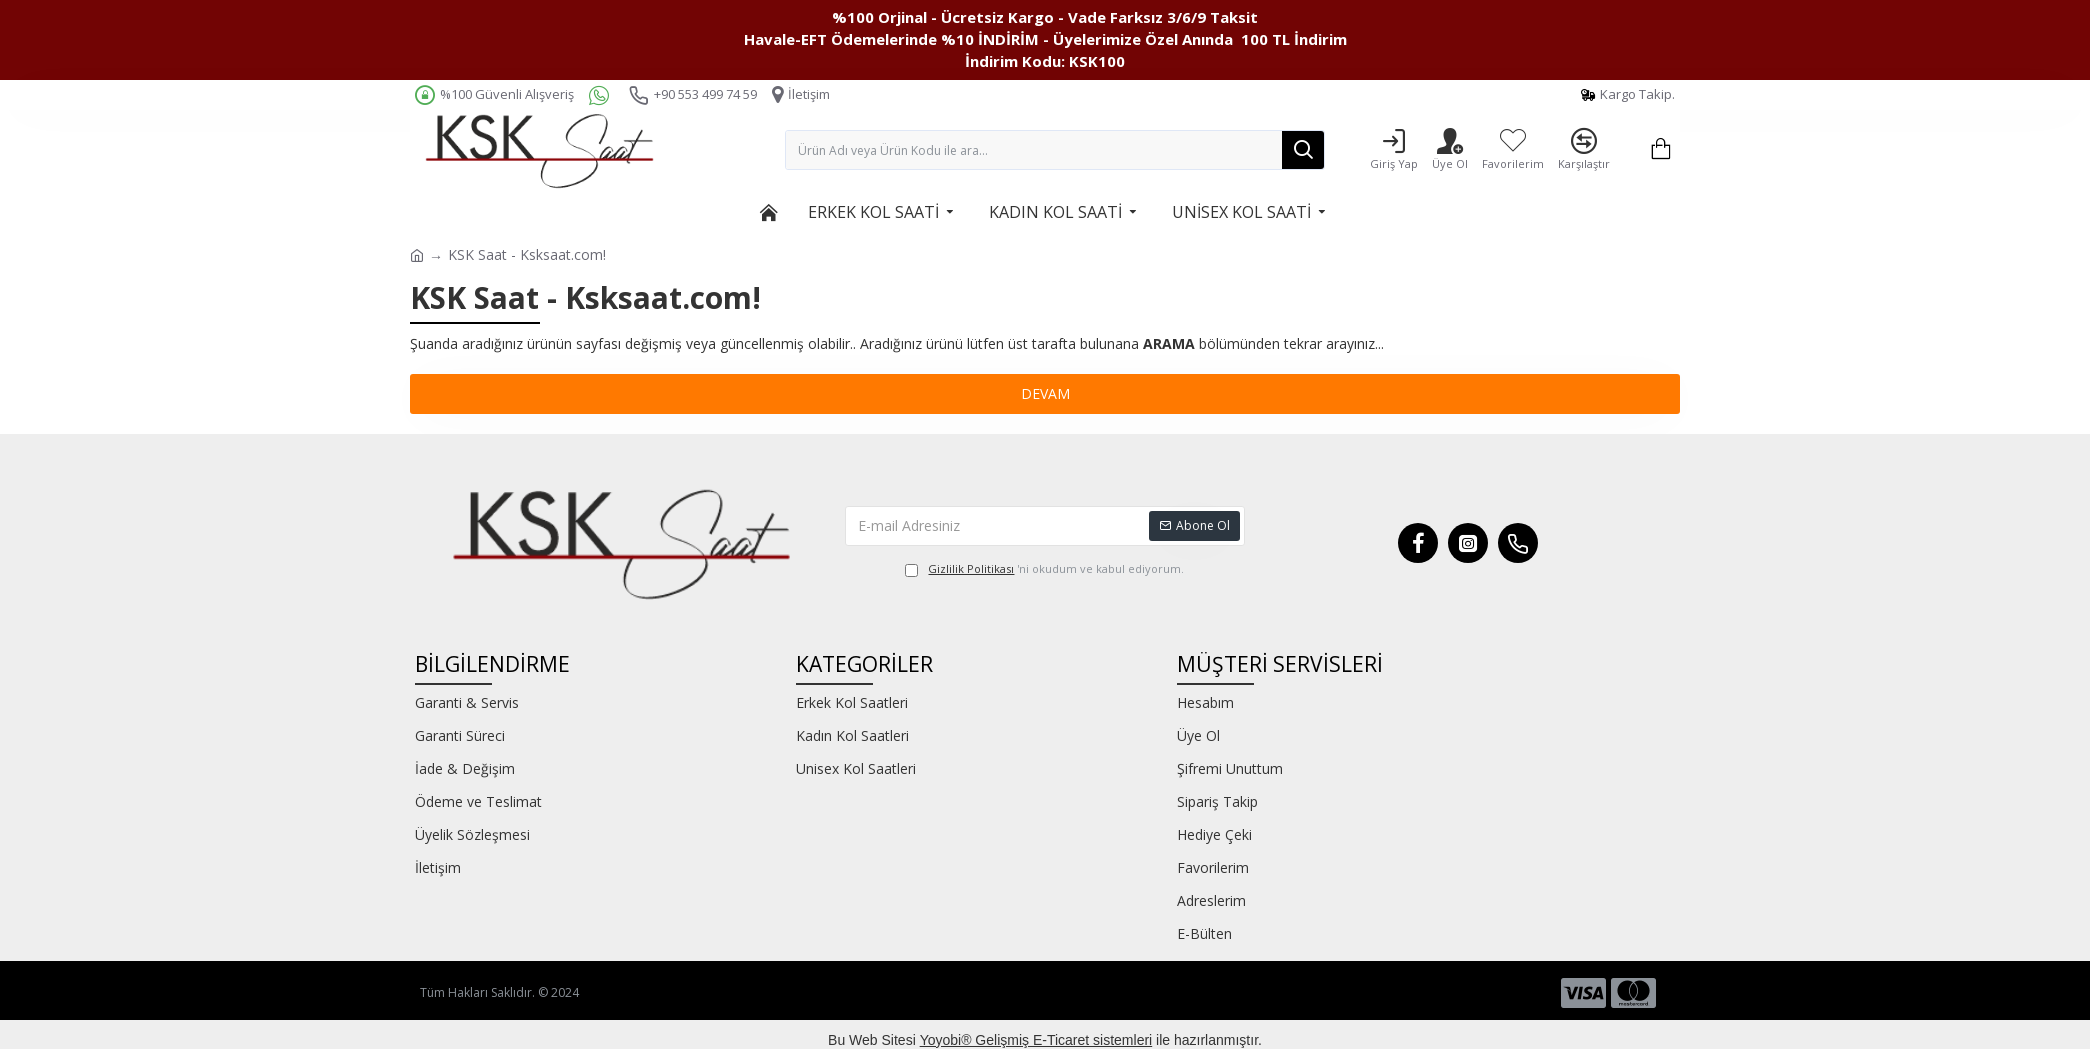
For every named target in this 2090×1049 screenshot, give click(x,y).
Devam (1045, 393)
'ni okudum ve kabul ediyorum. (1044, 569)
